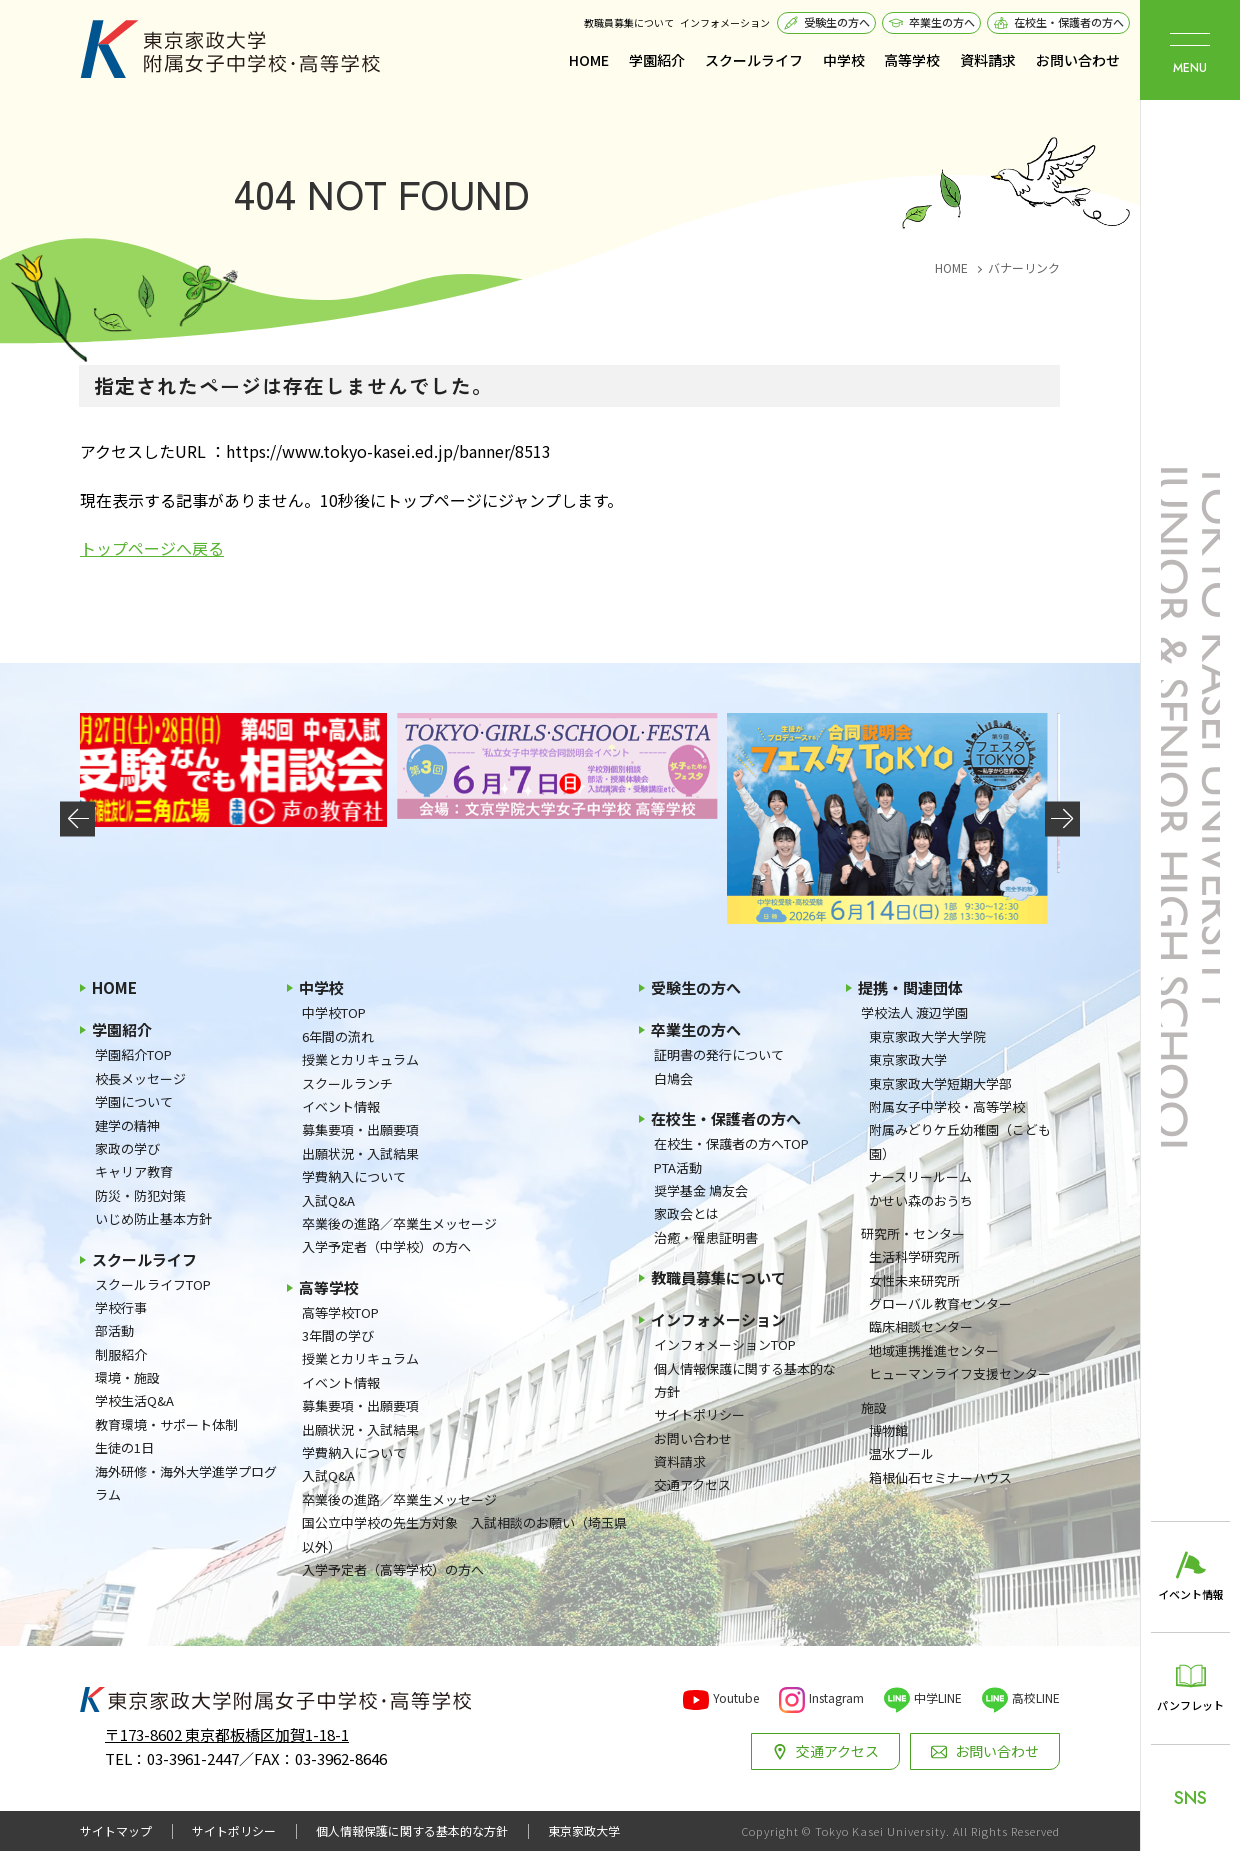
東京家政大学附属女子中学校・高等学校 (230, 49)
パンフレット (1190, 1705)
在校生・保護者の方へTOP (731, 1143)
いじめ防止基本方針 (153, 1218)
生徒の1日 (124, 1447)
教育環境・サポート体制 (166, 1424)
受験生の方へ (837, 22)
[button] (77, 818)
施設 (874, 1407)
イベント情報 (341, 1106)
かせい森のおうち (921, 1200)
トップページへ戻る (152, 548)
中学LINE (938, 1697)
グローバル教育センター (940, 1303)
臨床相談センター (921, 1326)
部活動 (114, 1330)
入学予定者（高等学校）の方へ (393, 1569)
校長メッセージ (140, 1078)
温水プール (901, 1453)
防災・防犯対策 (140, 1195)
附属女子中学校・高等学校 (947, 1106)
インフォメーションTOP (725, 1344)
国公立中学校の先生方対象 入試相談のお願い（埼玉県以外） (464, 1534)
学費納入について (354, 1176)
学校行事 (121, 1307)
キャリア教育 (134, 1171)
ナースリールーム (920, 1176)
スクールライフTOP (153, 1284)
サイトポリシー (699, 1414)
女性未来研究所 (914, 1280)
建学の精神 (127, 1125)
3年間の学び (338, 1335)
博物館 (888, 1430)
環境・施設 (127, 1377)
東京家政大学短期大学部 (940, 1083)
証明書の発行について (719, 1054)
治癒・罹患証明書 (706, 1237)
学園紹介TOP (133, 1054)
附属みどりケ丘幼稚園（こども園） (960, 1141)
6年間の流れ (338, 1036)
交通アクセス (692, 1484)
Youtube (736, 1697)
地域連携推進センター (934, 1350)
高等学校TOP (340, 1312)
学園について (134, 1101)
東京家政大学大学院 (927, 1036)
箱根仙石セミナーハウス (940, 1477)
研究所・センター (913, 1233)
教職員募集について (629, 22)
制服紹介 (121, 1354)
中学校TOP (334, 1012)
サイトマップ (116, 1831)
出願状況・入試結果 (360, 1153)
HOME (589, 60)
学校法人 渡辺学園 (914, 1012)
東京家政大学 (908, 1059)
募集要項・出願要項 (360, 1129)
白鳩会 (673, 1078)
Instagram (836, 1697)
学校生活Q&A (134, 1400)
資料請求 (988, 60)
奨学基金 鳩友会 (701, 1190)
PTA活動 (678, 1167)
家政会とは (686, 1213)
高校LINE (1036, 1697)
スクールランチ (347, 1083)
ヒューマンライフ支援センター (960, 1373)
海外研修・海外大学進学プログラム (186, 1483)
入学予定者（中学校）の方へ (386, 1246)
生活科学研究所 (914, 1256)
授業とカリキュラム (360, 1059)
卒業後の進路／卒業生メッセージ (399, 1223)
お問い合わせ (1078, 60)
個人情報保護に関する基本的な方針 (745, 1380)
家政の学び (127, 1148)
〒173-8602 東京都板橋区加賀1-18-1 (227, 1734)
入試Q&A (328, 1200)
